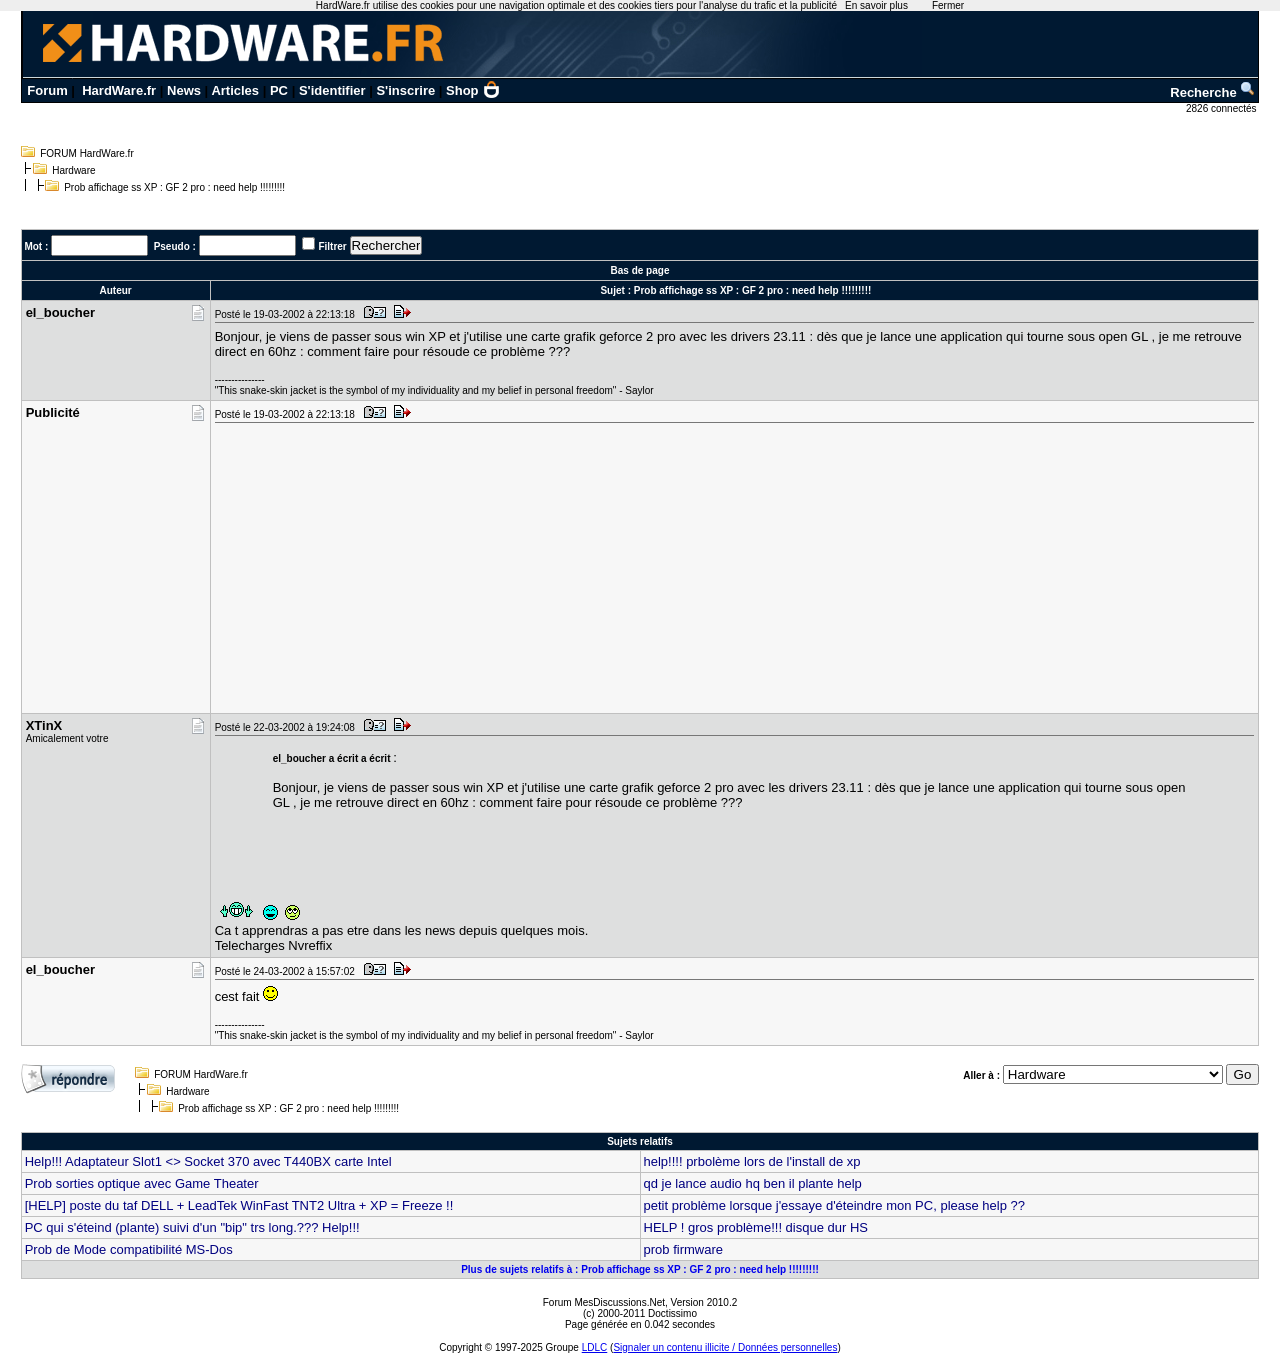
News (184, 90)
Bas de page (640, 270)
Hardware (73, 170)
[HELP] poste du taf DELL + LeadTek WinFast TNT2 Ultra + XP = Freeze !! (239, 1205)
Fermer (948, 5)
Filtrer (332, 246)
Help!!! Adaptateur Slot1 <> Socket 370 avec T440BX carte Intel (208, 1161)
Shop (473, 90)
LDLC (595, 1347)
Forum (47, 90)
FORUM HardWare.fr (87, 153)
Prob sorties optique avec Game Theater (142, 1183)
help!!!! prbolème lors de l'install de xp (752, 1161)
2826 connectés (1222, 108)
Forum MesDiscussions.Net (604, 1302)
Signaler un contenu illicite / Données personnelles (725, 1347)
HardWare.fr (119, 90)
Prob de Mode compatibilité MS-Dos (129, 1249)
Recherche (1213, 92)
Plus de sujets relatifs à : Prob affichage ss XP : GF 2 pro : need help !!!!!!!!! (640, 1269)
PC (279, 90)
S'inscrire (405, 90)
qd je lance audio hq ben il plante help (753, 1183)
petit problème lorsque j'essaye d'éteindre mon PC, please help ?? (834, 1205)
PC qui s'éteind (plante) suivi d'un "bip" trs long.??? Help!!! (192, 1227)
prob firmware (683, 1249)
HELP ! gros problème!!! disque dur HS (756, 1227)
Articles (235, 90)
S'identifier (332, 90)
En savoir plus (876, 5)
